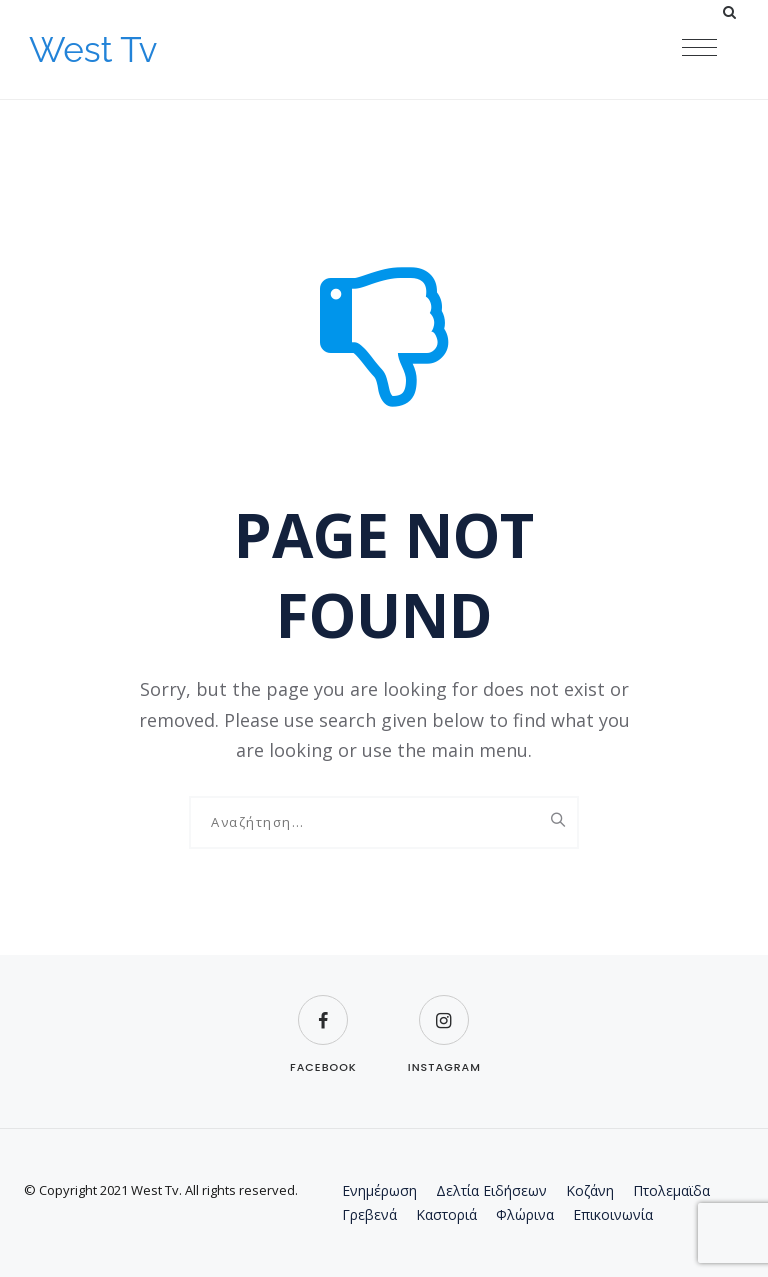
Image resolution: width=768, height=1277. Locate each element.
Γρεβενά (369, 1214)
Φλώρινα (525, 1214)
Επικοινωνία (613, 1214)
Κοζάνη (590, 1190)
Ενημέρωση (379, 1190)
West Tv (93, 49)
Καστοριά (446, 1214)
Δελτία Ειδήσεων (491, 1190)
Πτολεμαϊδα (671, 1190)
